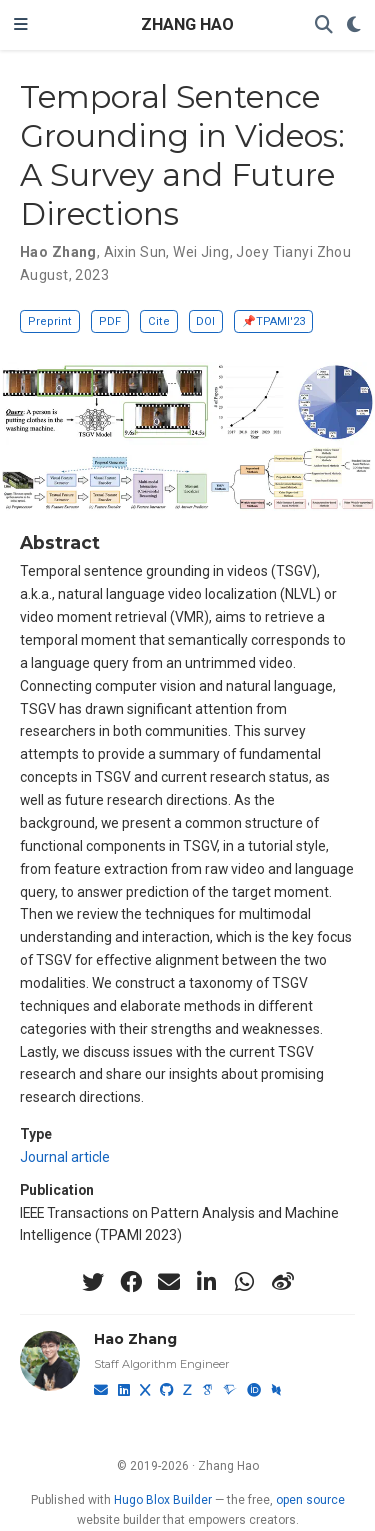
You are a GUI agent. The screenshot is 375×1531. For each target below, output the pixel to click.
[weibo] (283, 1282)
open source (310, 1500)
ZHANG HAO (187, 24)
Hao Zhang (135, 1339)
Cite (159, 321)
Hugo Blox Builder (163, 1500)
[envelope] (169, 1282)
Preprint (50, 321)
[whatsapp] (245, 1282)
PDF (110, 321)
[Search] (324, 25)
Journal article (65, 1157)
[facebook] (131, 1282)
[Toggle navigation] (21, 25)
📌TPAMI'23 (273, 321)
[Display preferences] (354, 25)
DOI (205, 321)
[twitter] (93, 1282)
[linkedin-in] (207, 1282)
